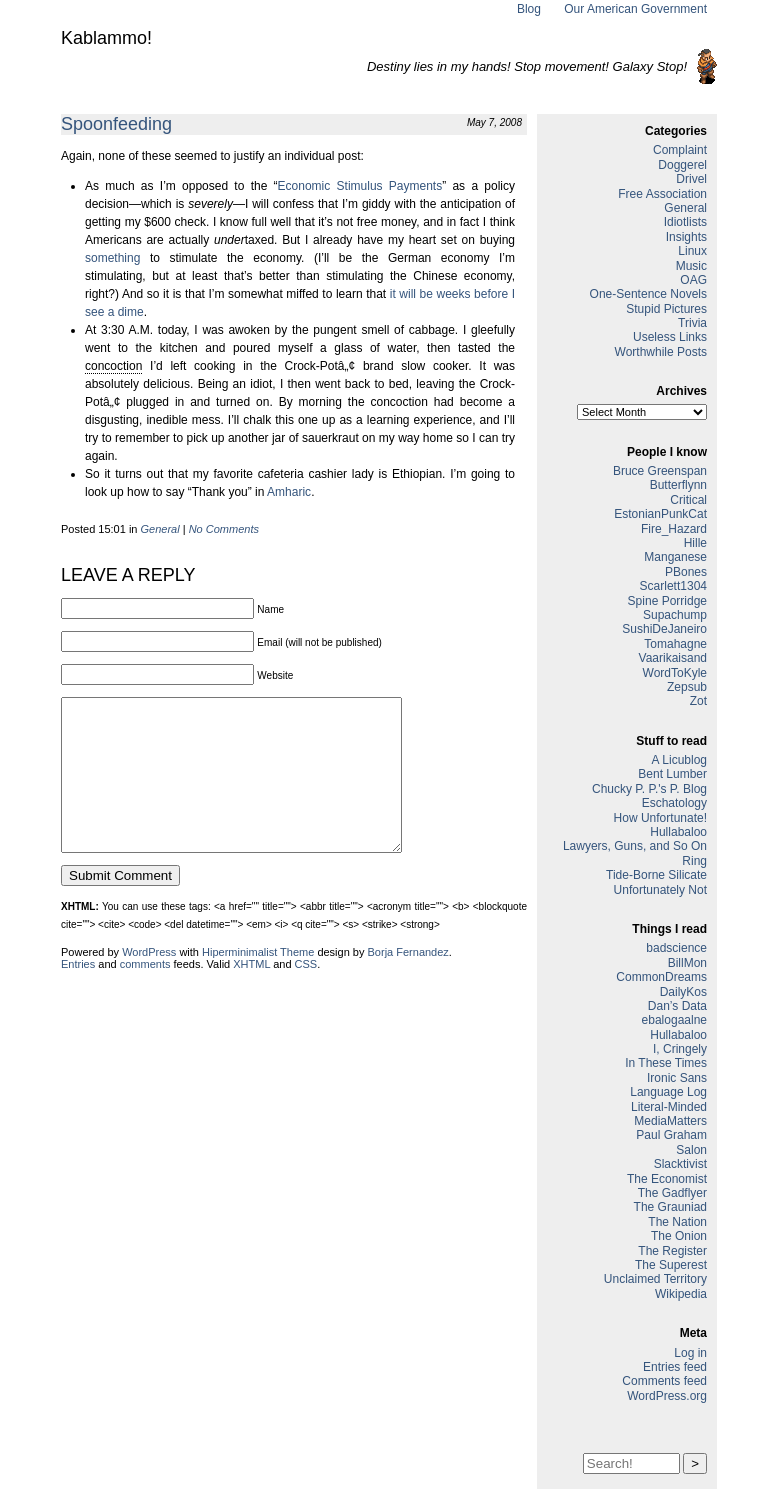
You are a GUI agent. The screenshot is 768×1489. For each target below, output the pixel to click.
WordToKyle (675, 673)
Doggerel (682, 165)
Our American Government (635, 9)
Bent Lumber (672, 774)
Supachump (675, 615)
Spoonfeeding (116, 124)
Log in (690, 1353)
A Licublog (679, 760)
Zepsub (687, 687)
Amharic (289, 492)
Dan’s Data (677, 1006)
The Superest (671, 1265)
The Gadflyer (672, 1193)
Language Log (668, 1092)
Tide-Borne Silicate (656, 875)
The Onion (679, 1236)
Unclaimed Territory (655, 1279)
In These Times (666, 1063)
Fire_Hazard (674, 529)
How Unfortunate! (660, 818)
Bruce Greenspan (660, 471)
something (112, 258)
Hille (695, 543)
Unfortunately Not (660, 890)
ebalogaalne (674, 1020)
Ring (694, 861)
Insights (686, 237)
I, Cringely (680, 1049)
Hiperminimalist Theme (258, 982)
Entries (78, 994)
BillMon (687, 963)
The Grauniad (670, 1207)
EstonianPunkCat (660, 514)
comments (145, 994)
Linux (692, 251)
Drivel (691, 179)
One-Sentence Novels (648, 294)
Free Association (662, 194)
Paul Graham (671, 1135)
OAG (693, 280)
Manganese (675, 557)
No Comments (224, 529)
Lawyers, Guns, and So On (635, 846)
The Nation (677, 1222)
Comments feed (664, 1381)
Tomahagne (675, 644)
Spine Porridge (667, 601)
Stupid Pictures (666, 309)
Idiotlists (685, 222)
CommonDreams (661, 977)
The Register (672, 1251)
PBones (686, 572)
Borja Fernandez (408, 982)
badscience (676, 948)
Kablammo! (106, 38)
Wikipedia (681, 1294)
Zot (698, 701)
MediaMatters (670, 1121)
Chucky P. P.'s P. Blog (649, 789)
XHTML (251, 994)
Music (691, 266)
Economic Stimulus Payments (360, 186)
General (160, 529)
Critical (688, 500)
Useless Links (670, 337)
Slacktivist (680, 1164)
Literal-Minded (669, 1107)
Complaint (680, 150)
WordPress (149, 982)
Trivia (692, 323)
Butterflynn (678, 485)
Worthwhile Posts (661, 352)
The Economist (667, 1179)
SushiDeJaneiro (664, 629)
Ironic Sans (677, 1078)
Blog (529, 9)
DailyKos (683, 992)
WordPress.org (667, 1396)
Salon (691, 1150)
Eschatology (674, 803)
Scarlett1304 (673, 586)
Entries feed (675, 1367)
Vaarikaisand (673, 658)
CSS (306, 994)
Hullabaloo (678, 832)
